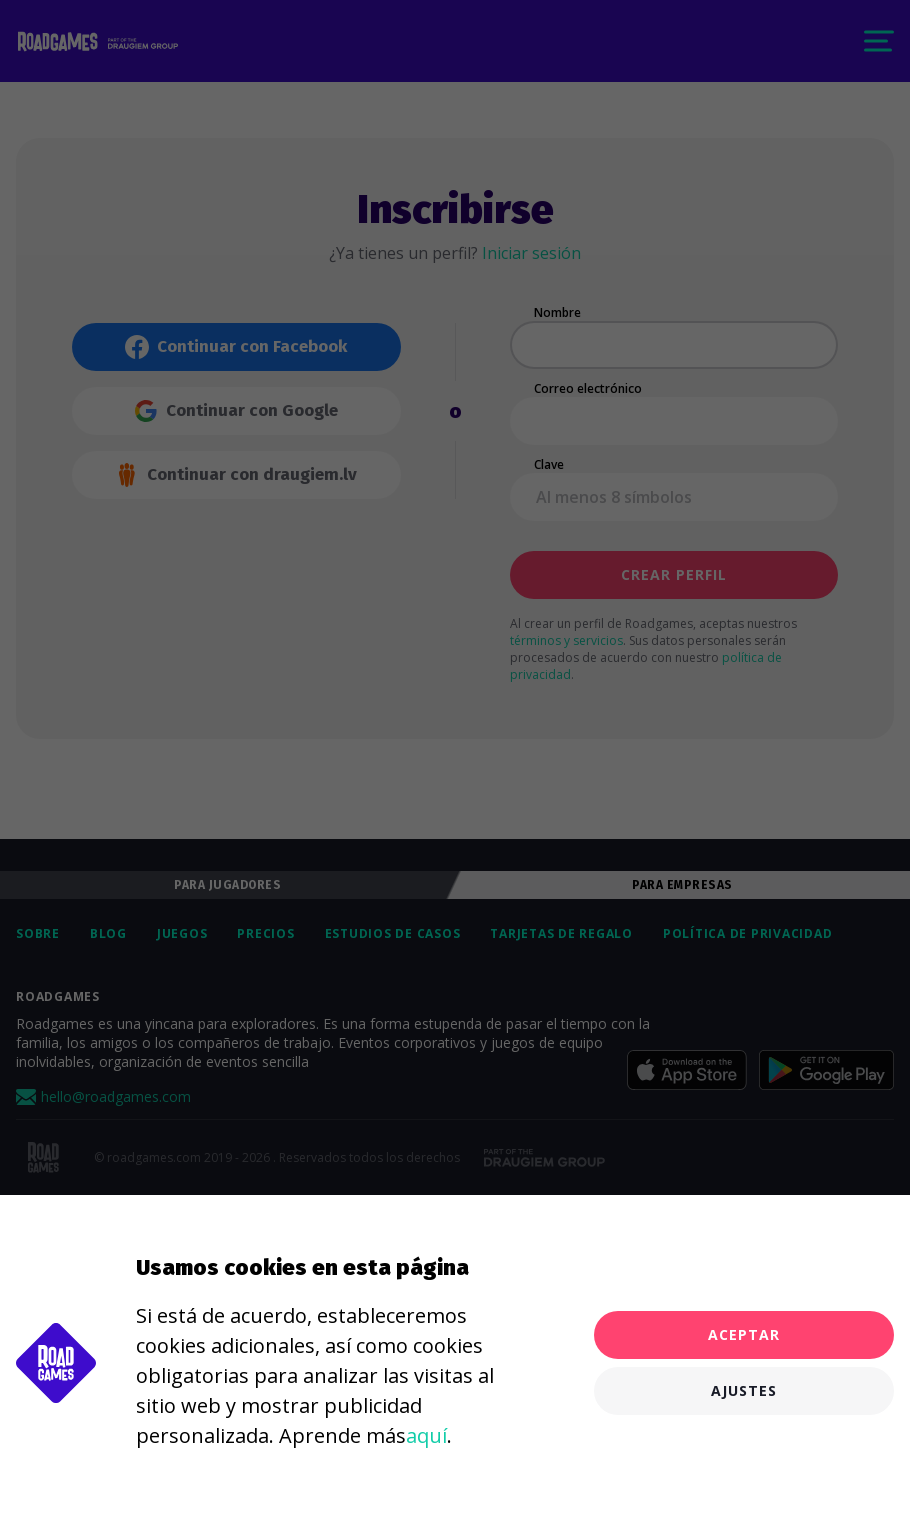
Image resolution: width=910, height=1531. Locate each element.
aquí (426, 1435)
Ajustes (744, 1390)
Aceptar (744, 1334)
